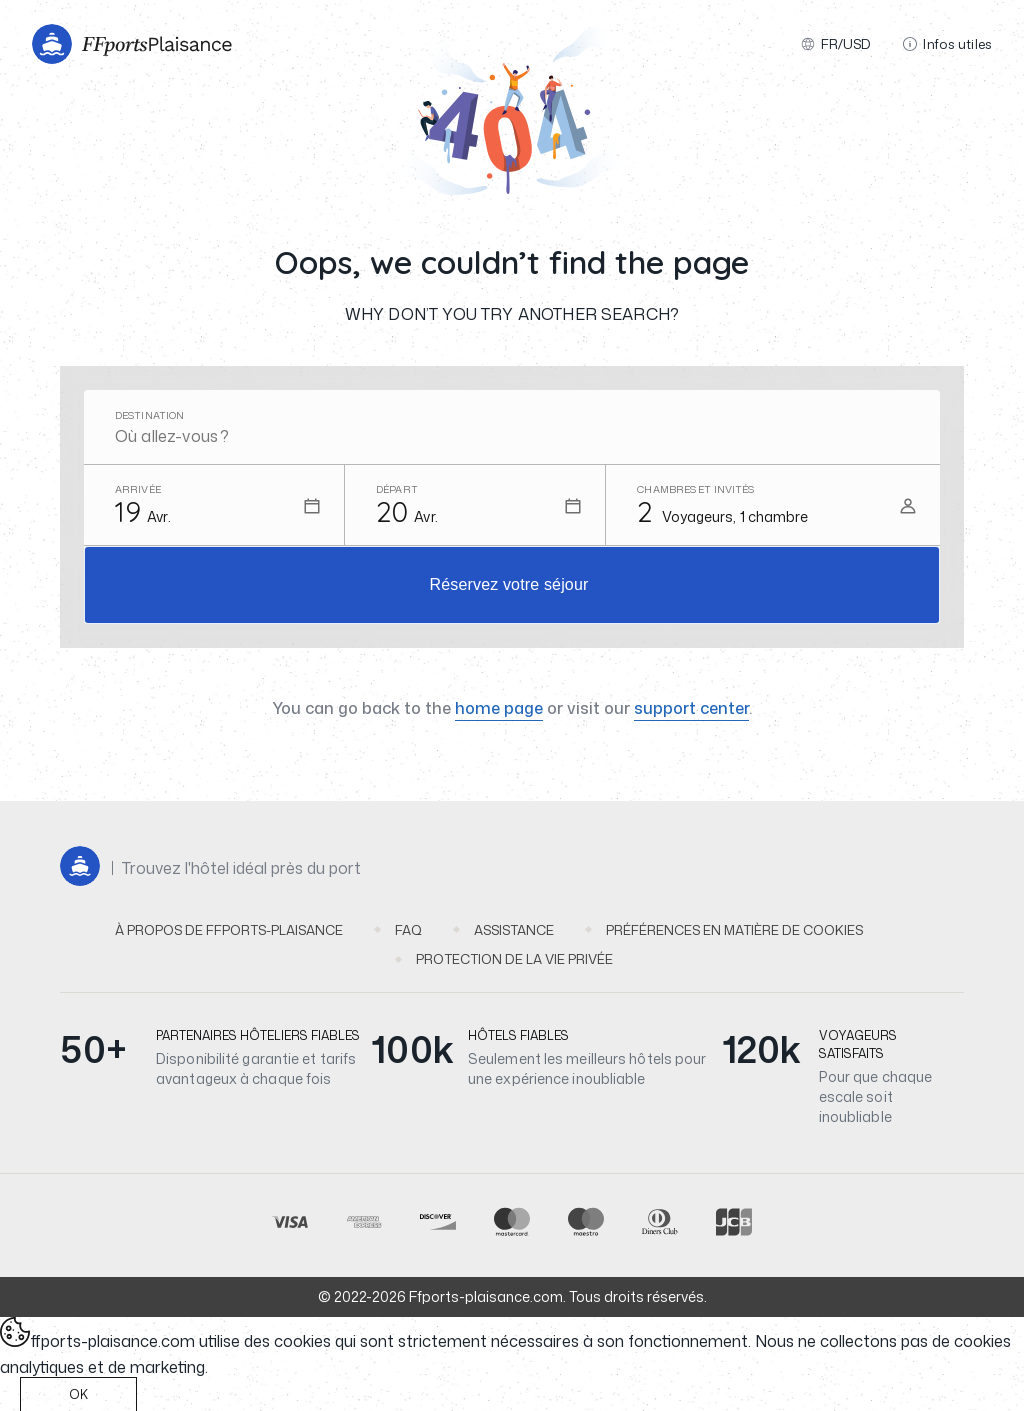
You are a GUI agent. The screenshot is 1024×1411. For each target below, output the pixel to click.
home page (499, 708)
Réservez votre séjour (509, 584)
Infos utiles (947, 44)
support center (691, 708)
